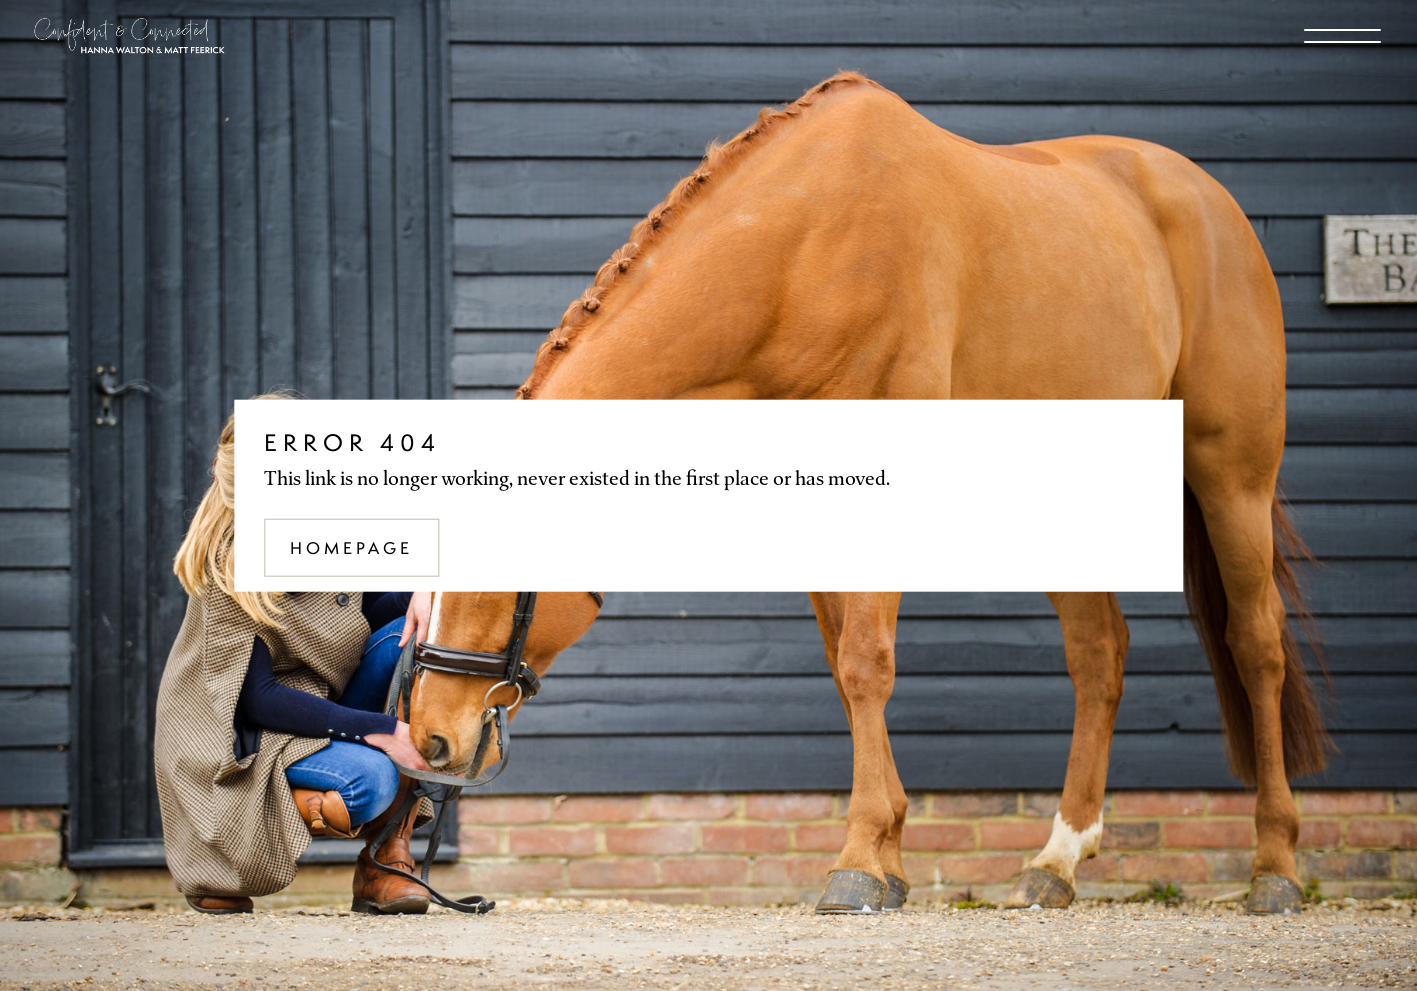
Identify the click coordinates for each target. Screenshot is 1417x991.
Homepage (351, 547)
